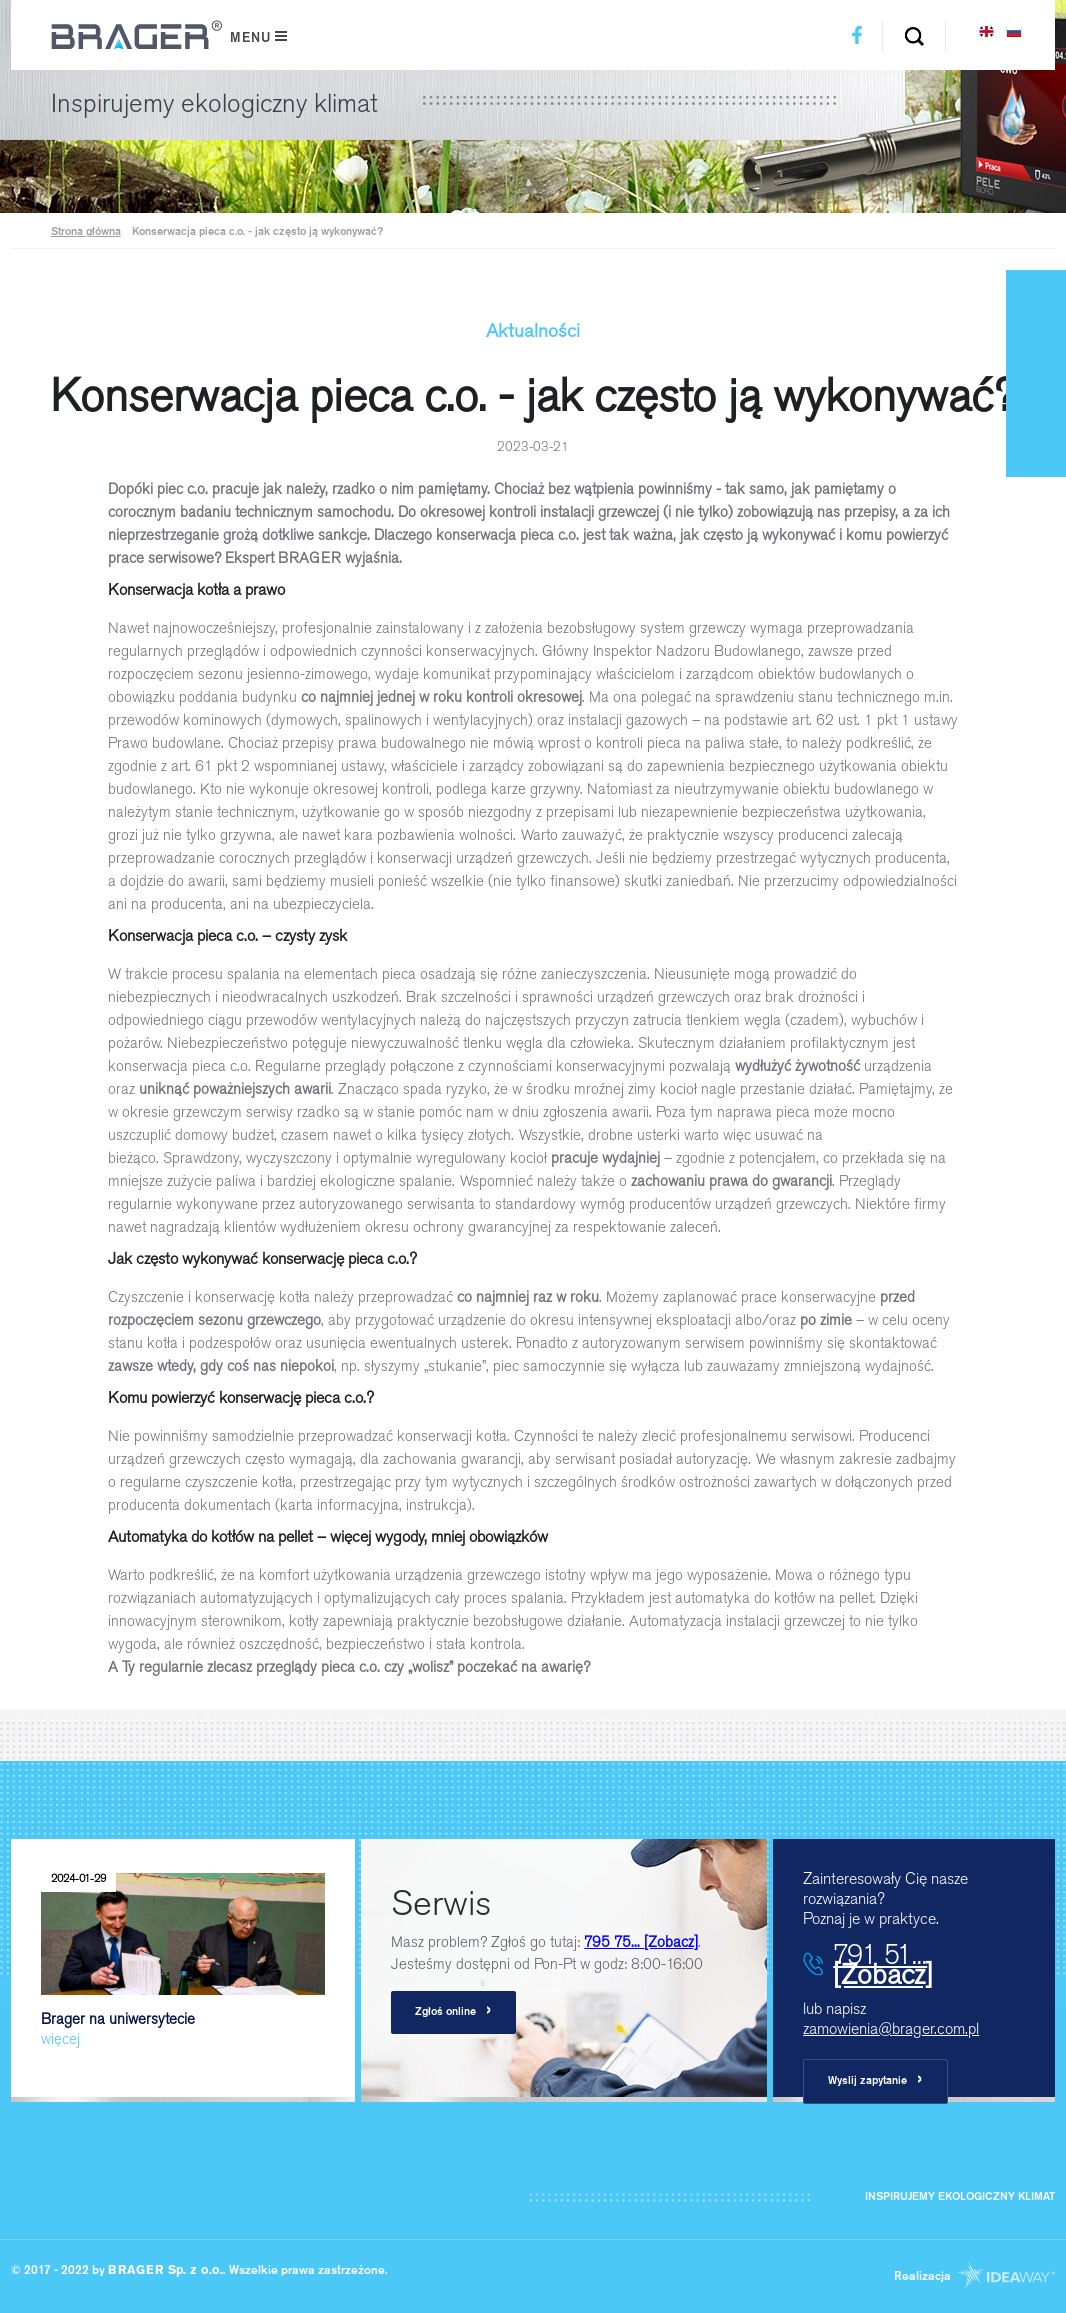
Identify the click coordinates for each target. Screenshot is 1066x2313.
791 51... (883, 1964)
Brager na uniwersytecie (183, 1956)
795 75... (641, 1942)
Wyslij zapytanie (875, 2080)
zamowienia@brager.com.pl (891, 2028)
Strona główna (86, 232)
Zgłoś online (453, 2011)
